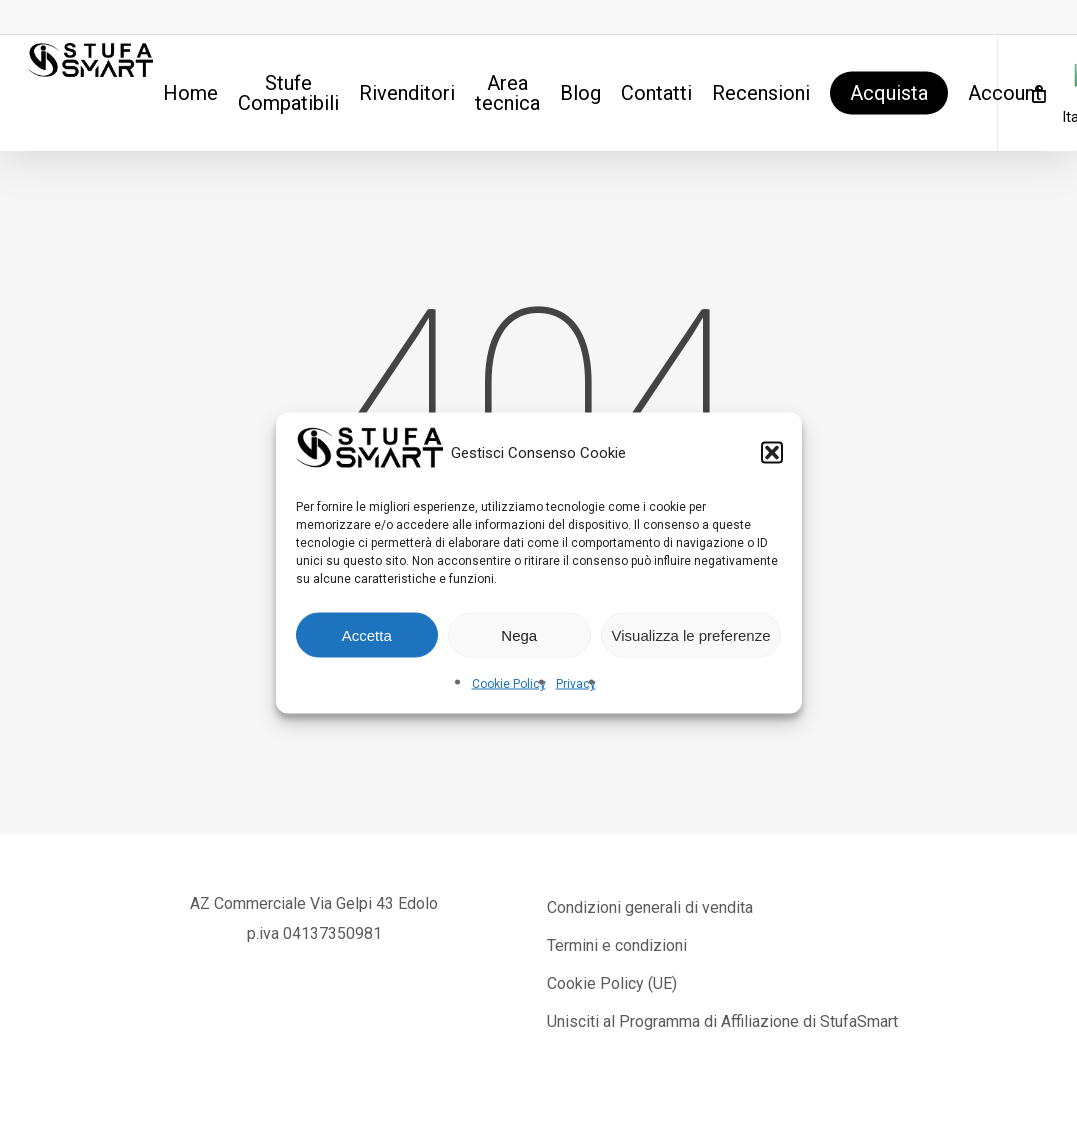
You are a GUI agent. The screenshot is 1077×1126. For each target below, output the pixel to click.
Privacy (576, 684)
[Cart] (1037, 93)
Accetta (367, 634)
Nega (519, 634)
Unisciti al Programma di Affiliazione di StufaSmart (722, 1021)
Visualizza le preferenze (691, 634)
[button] (772, 453)
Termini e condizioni (617, 945)
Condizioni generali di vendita (650, 907)
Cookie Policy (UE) (612, 983)
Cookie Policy (509, 684)
